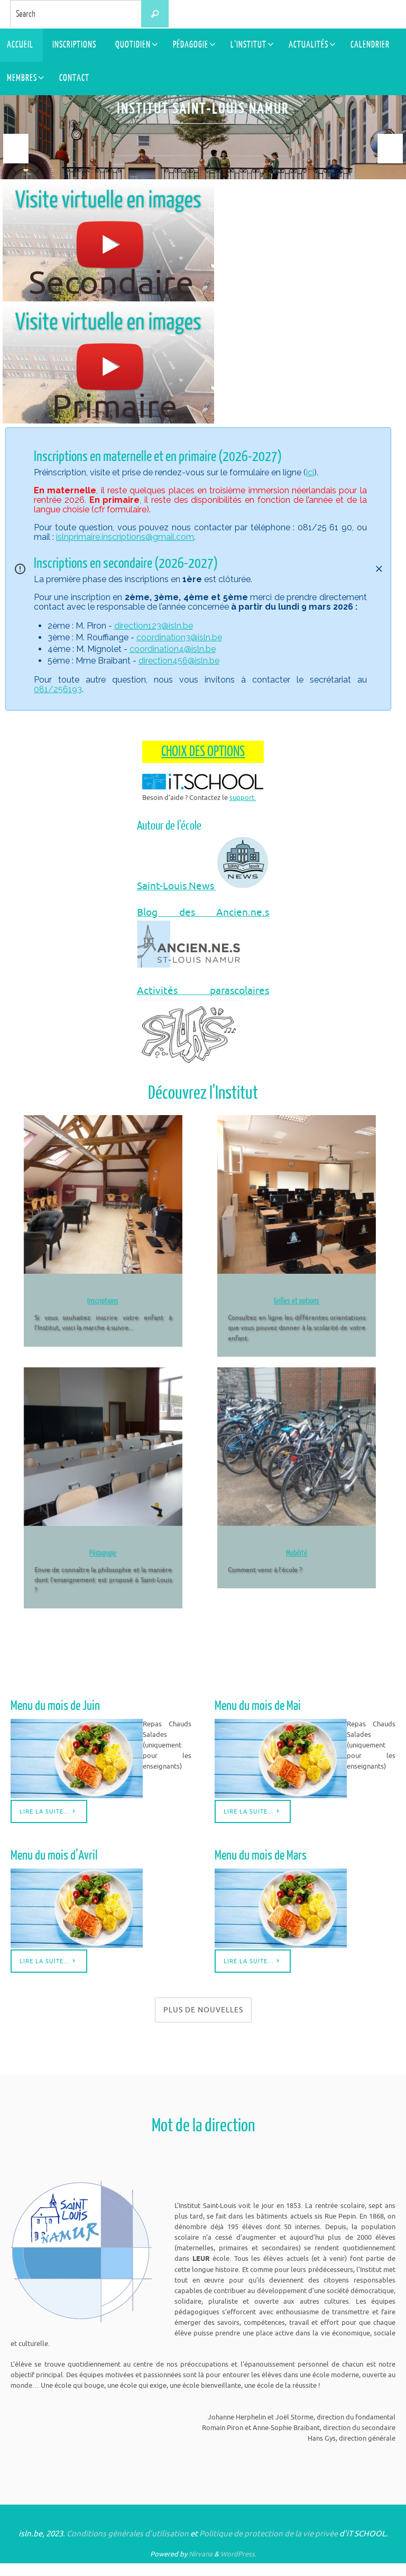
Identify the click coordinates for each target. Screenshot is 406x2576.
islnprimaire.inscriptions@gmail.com (125, 536)
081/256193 (58, 689)
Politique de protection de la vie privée (268, 2547)
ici (310, 472)
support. (242, 797)
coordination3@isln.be (179, 637)
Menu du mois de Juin (52, 1720)
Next (390, 148)
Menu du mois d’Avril (50, 1868)
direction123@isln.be (153, 625)
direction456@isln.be (179, 660)
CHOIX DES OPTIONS (203, 751)
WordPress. (238, 2567)
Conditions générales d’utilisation (128, 2547)
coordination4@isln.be (173, 648)
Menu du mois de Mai (254, 1720)
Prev (16, 148)
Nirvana (201, 2567)
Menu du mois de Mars (257, 1868)
